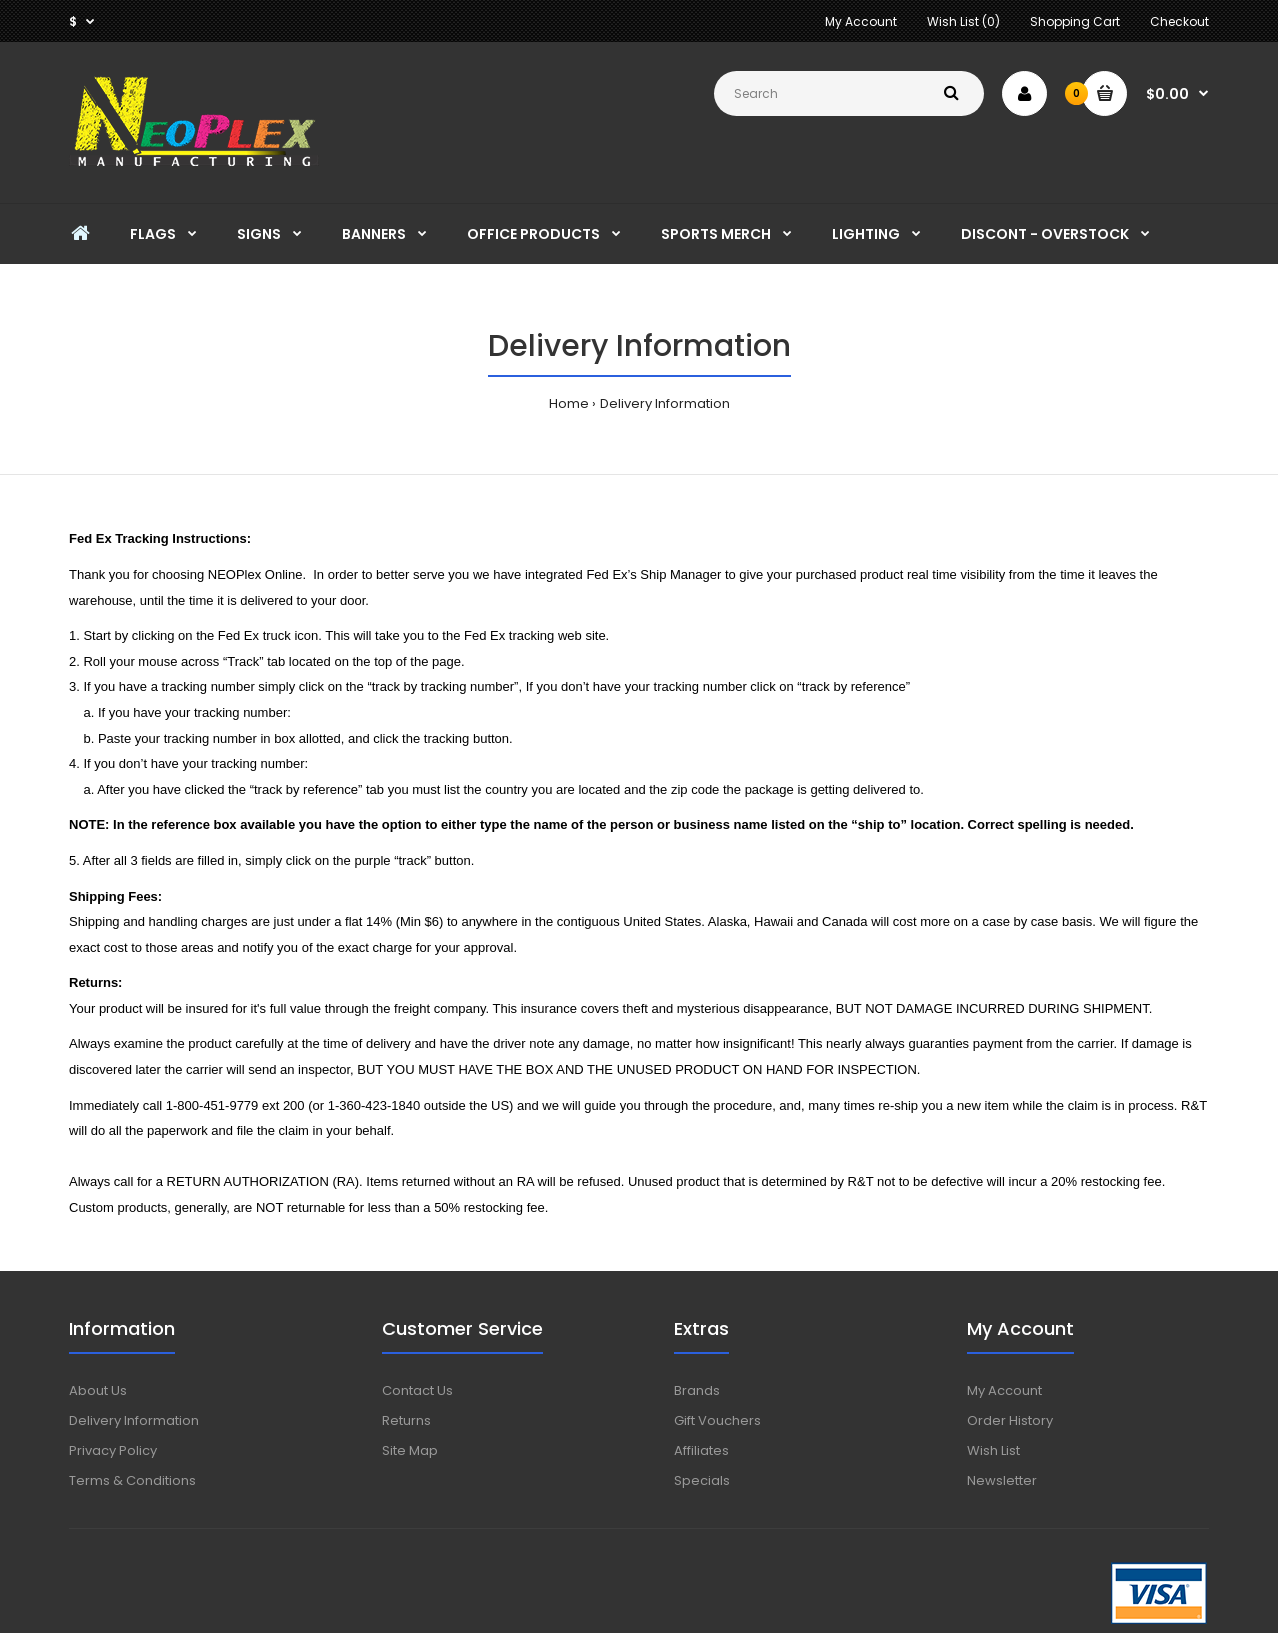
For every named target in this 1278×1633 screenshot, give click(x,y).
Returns (406, 1420)
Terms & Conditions (132, 1480)
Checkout (1179, 21)
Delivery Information (665, 403)
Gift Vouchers (717, 1420)
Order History (1010, 1420)
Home (569, 403)
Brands (697, 1390)
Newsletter (1002, 1480)
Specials (702, 1480)
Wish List (993, 1450)
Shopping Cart (1075, 21)
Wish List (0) (963, 21)
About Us (98, 1390)
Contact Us (417, 1390)
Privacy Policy (113, 1450)
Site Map (410, 1450)
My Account (861, 21)
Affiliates (701, 1450)
